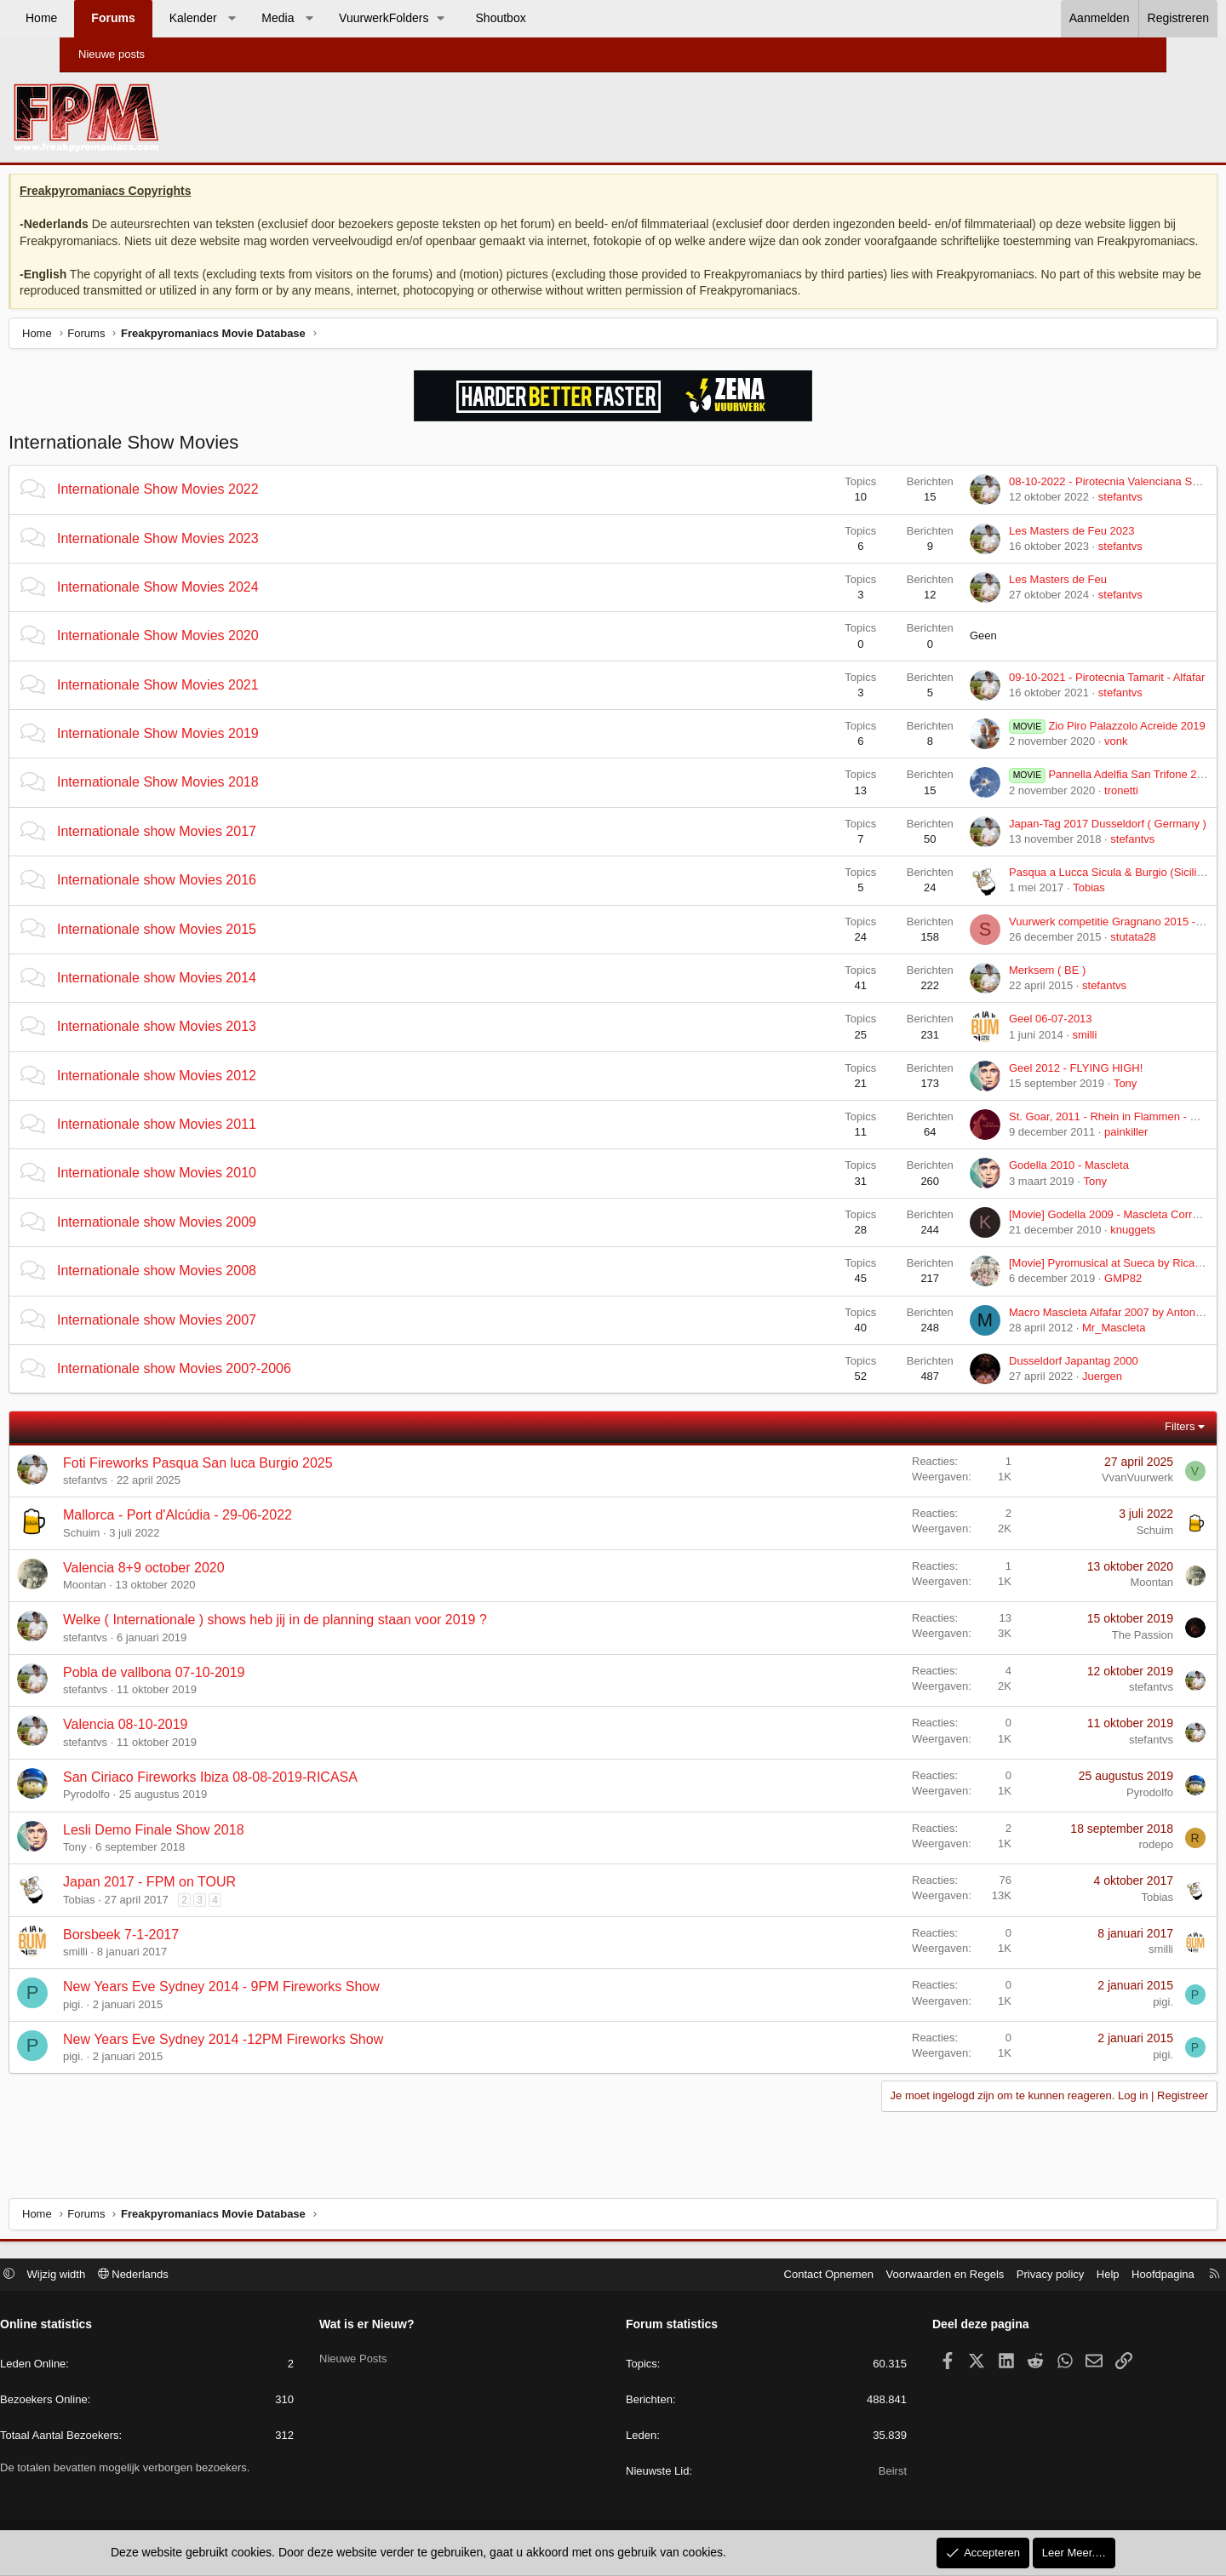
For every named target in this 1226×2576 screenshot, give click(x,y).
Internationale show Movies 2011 (220, 1145)
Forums (172, 18)
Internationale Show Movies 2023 (222, 559)
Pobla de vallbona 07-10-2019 (218, 1693)
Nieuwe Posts (387, 2356)
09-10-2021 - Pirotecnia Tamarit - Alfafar (1043, 697)
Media (337, 18)
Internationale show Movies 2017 (220, 851)
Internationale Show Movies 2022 (222, 510)
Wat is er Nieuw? (401, 2326)
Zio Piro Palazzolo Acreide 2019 (1043, 747)
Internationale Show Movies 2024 (222, 608)
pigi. (137, 2024)
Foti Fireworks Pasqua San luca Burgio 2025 (262, 1483)
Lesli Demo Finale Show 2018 (217, 1850)
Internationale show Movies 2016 (220, 901)
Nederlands (201, 2276)
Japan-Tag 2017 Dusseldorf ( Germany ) (1044, 844)
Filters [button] (1116, 1447)
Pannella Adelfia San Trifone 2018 (1048, 795)
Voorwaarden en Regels (877, 2276)
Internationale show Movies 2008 (220, 1292)
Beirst (859, 2473)
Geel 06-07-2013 (986, 1039)
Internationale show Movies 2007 (220, 1340)
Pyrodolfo (150, 1815)
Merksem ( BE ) (983, 991)
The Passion (1078, 1655)
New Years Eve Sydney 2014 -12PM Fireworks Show (287, 2060)
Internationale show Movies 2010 (220, 1194)
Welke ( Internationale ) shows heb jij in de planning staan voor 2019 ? (339, 1641)
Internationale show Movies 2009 (220, 1242)
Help (1039, 2276)
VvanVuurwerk (1073, 1498)
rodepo (1092, 1865)
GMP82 (1059, 1299)
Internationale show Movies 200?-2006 (238, 1389)
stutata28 (1069, 957)
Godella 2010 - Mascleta (1005, 1186)
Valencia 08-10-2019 (189, 1745)
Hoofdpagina (1094, 2276)
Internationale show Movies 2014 (220, 999)
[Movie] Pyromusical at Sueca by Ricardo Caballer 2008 (1082, 1284)
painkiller (1062, 1153)
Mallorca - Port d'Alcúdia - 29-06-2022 (241, 1536)
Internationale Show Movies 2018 (222, 803)
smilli (1020, 1055)
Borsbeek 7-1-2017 (185, 1955)
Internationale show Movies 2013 (220, 1047)
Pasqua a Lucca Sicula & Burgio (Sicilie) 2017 (1057, 893)
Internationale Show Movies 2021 (222, 705)
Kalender (253, 18)
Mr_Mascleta (1049, 1348)
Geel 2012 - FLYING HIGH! (1012, 1088)
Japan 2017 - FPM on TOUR (213, 1903)
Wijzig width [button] (124, 2276)
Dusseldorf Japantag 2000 (1009, 1382)
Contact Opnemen (761, 2276)
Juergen (1038, 1397)
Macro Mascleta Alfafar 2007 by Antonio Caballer (1064, 1332)
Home (101, 18)
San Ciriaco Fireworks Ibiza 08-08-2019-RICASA (274, 1798)
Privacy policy (982, 2276)
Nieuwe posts (111, 54)
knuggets (1068, 1251)
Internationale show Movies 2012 (220, 1096)
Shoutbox (561, 18)
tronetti (1057, 810)
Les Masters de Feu (994, 600)
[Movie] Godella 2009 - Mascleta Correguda (1052, 1234)
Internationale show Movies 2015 (220, 949)
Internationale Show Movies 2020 (222, 657)
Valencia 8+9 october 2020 (208, 1588)
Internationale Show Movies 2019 (222, 754)
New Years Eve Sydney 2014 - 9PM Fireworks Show (285, 2008)
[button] (291, 18)
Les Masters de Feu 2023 (1007, 551)
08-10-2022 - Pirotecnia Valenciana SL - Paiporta (1065, 502)
